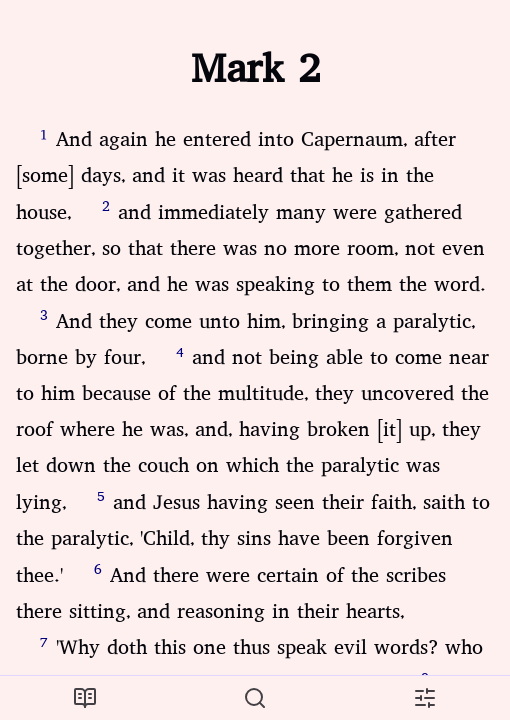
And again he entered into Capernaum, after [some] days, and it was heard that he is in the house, (236, 176)
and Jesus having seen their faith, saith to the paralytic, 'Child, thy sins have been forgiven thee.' (253, 539)
